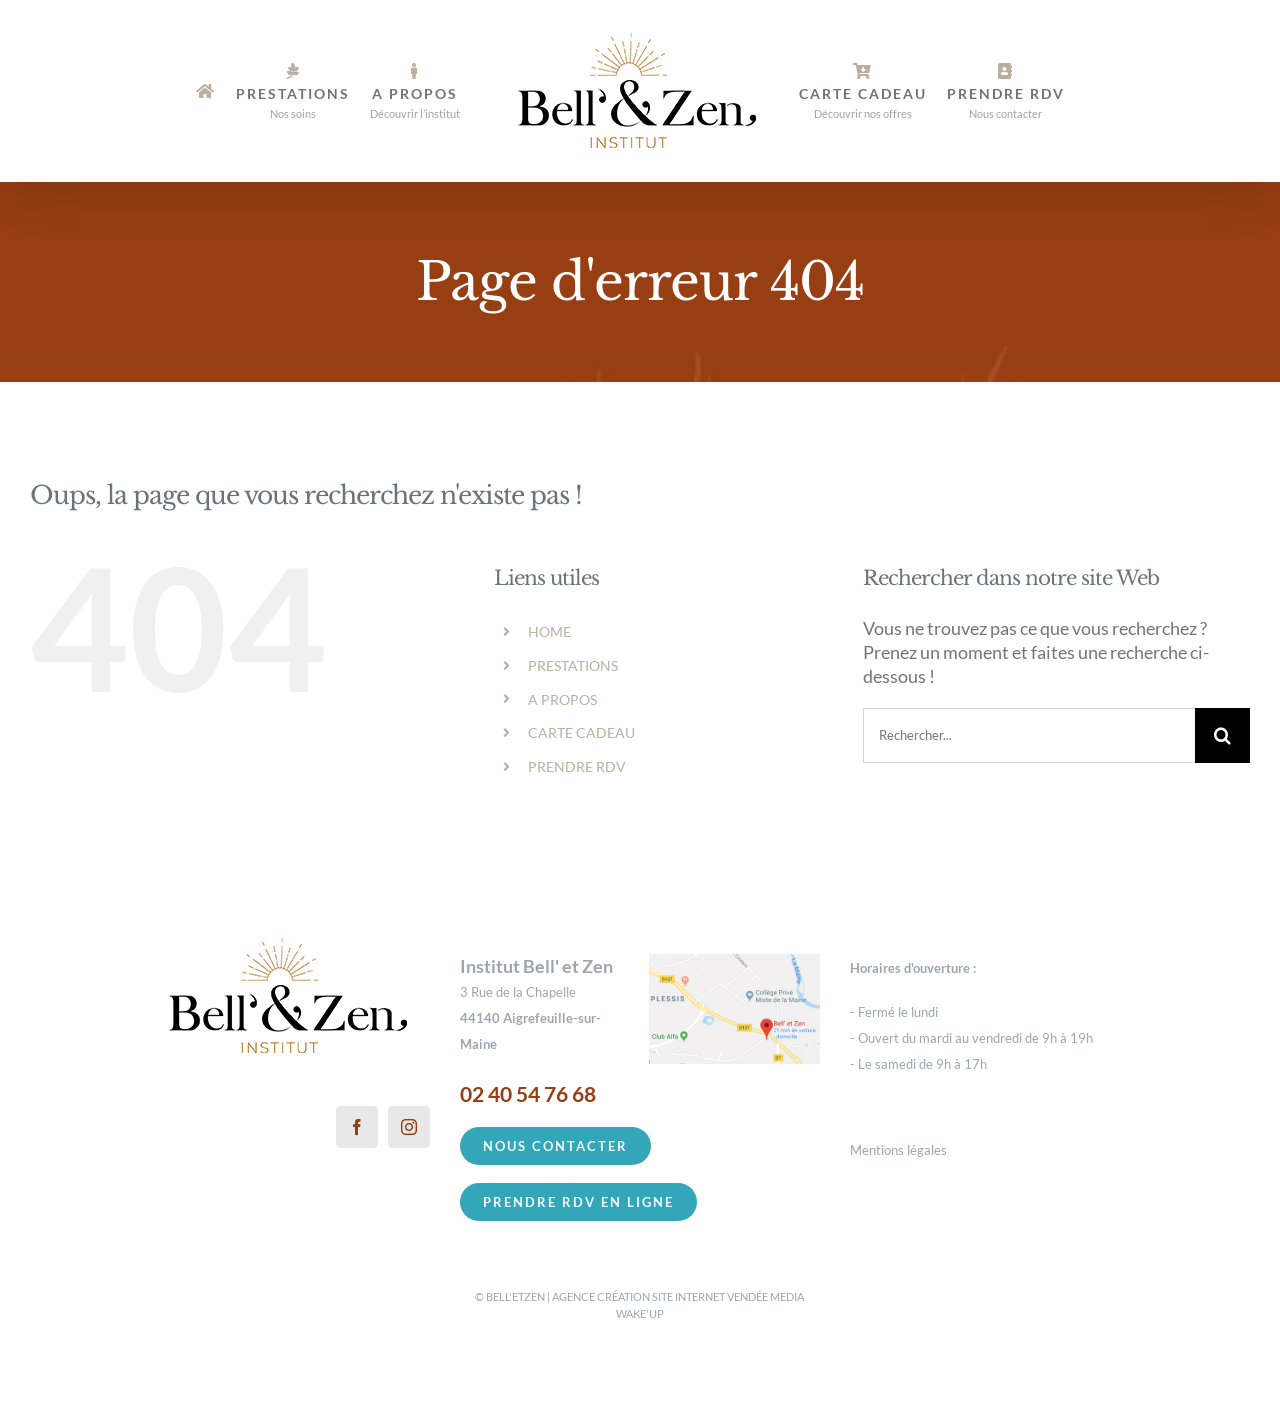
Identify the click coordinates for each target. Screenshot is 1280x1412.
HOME (549, 631)
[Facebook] (357, 1127)
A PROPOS (562, 699)
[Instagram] (409, 1127)
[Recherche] (1222, 735)
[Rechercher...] (1029, 735)
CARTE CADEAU (581, 732)
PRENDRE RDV (577, 766)
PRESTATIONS (573, 665)
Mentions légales (898, 1150)
